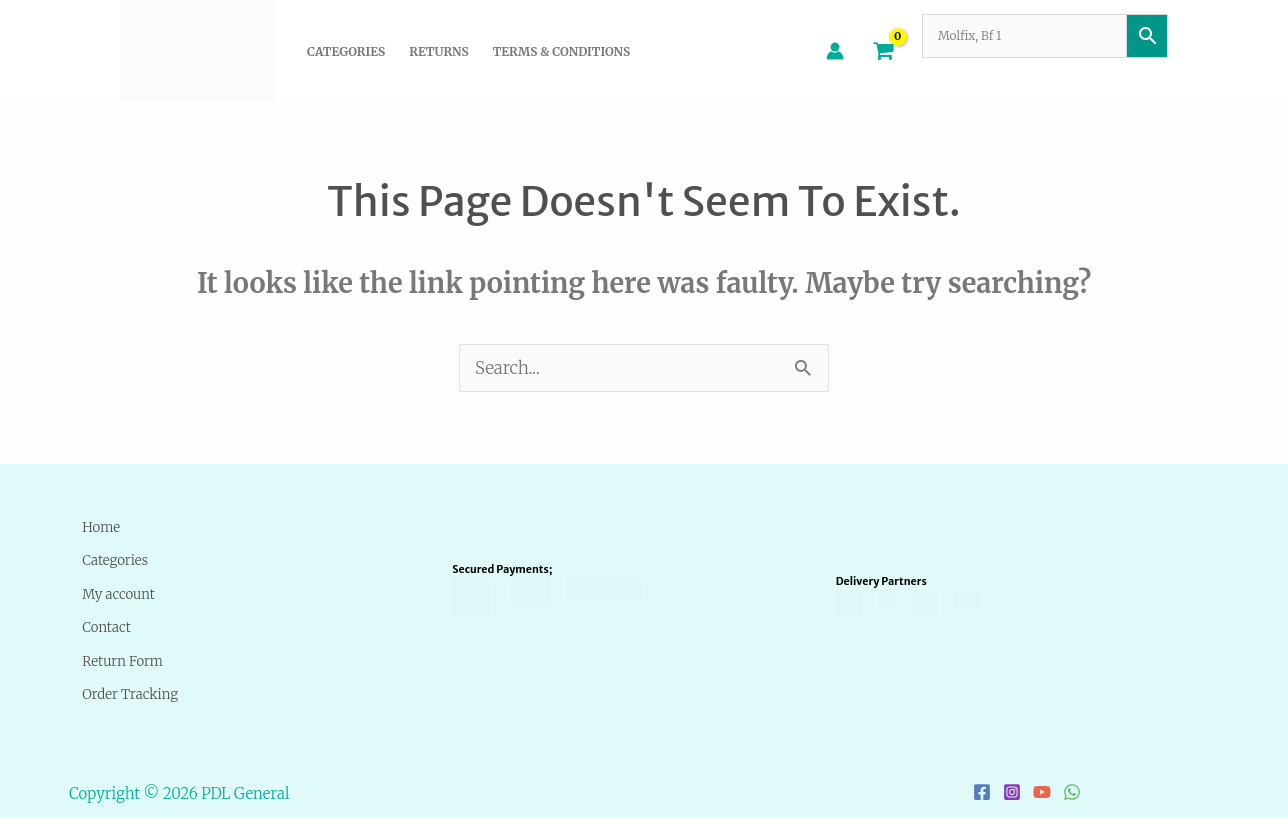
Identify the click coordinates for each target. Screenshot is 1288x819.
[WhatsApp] (1072, 793)
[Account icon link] (835, 51)
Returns (438, 51)
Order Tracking (134, 693)
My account (118, 593)
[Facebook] (982, 793)
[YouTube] (1042, 793)
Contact (102, 626)
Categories (346, 51)
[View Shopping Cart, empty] (883, 50)
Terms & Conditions (561, 51)
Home (94, 526)
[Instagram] (1012, 793)
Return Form (123, 660)
